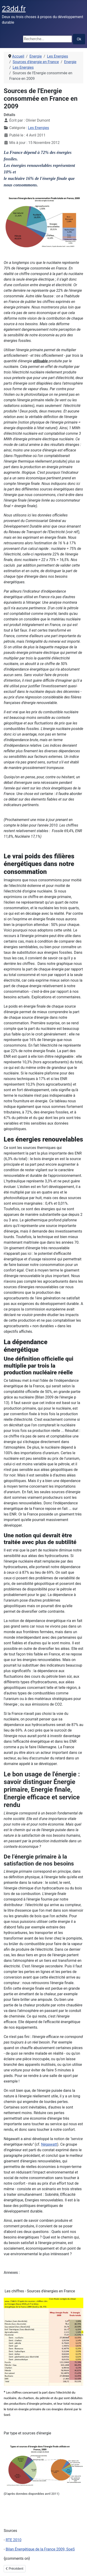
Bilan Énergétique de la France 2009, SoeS (40, 2549)
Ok (79, 39)
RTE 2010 (13, 2540)
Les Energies (38, 128)
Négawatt (49, 2144)
